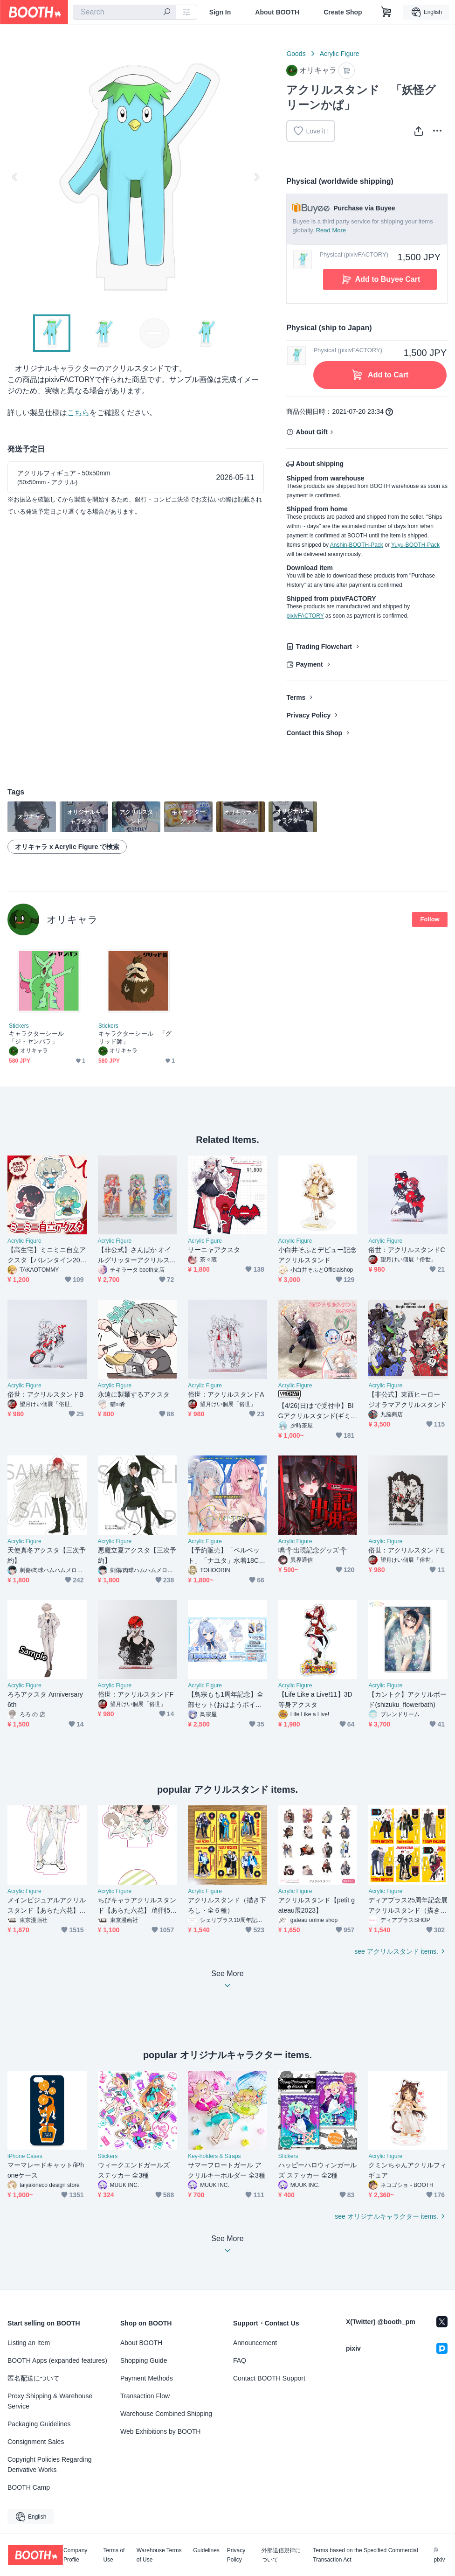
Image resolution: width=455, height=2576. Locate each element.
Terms (295, 697)
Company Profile (75, 2555)
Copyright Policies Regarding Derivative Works (49, 2464)
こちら (78, 413)
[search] (166, 12)
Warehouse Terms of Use (159, 2555)
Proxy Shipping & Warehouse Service (49, 2401)
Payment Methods (146, 2378)
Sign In (220, 12)
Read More (331, 230)
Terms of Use (113, 2555)
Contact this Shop (314, 733)
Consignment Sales (35, 2441)
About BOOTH (277, 12)
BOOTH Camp (28, 2487)
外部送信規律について (281, 2555)
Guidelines (206, 2551)
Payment (309, 664)
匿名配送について (33, 2378)
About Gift (311, 432)
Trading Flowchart (324, 646)
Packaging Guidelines (38, 2424)
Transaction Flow (145, 2396)
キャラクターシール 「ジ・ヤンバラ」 (39, 1037)
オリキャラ (72, 919)
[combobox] (124, 12)
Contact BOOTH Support (269, 2378)
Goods (295, 53)
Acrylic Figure (339, 53)
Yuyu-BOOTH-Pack (415, 545)
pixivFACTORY (305, 616)
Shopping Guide (143, 2360)
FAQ (239, 2360)
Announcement (255, 2342)
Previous (14, 176)
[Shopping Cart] (386, 12)
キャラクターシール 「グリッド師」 (135, 1037)
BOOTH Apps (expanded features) (57, 2360)
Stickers (19, 1026)
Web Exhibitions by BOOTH (160, 2431)
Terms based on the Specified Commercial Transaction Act (365, 2555)
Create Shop (343, 12)
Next (256, 176)
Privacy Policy (308, 715)
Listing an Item (28, 2342)
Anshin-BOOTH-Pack (356, 545)
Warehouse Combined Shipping (166, 2413)
